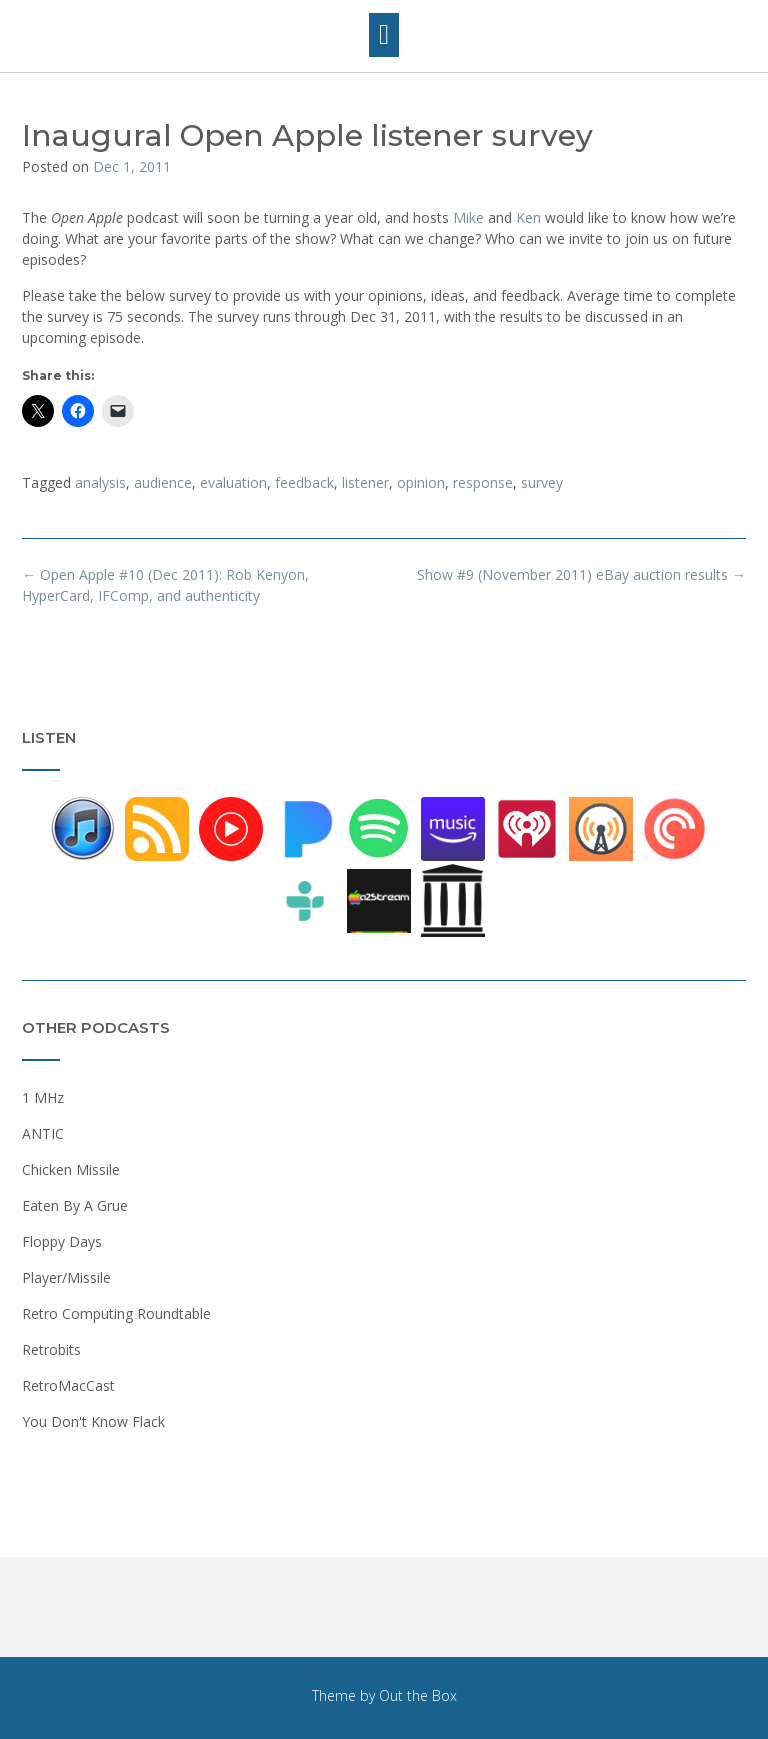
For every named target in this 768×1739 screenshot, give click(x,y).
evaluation (233, 482)
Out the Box (418, 1695)
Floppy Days (62, 1241)
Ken (528, 217)
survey (542, 482)
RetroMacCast (68, 1385)
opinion (421, 482)
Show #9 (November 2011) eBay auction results (581, 574)
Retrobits (51, 1349)
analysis (100, 482)
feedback (304, 482)
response (483, 482)
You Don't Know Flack (93, 1421)
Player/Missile (66, 1277)
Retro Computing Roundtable (116, 1313)
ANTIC (43, 1133)
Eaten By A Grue (75, 1205)
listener (365, 482)
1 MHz (43, 1097)
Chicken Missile (71, 1169)
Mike (468, 217)
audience (163, 482)
